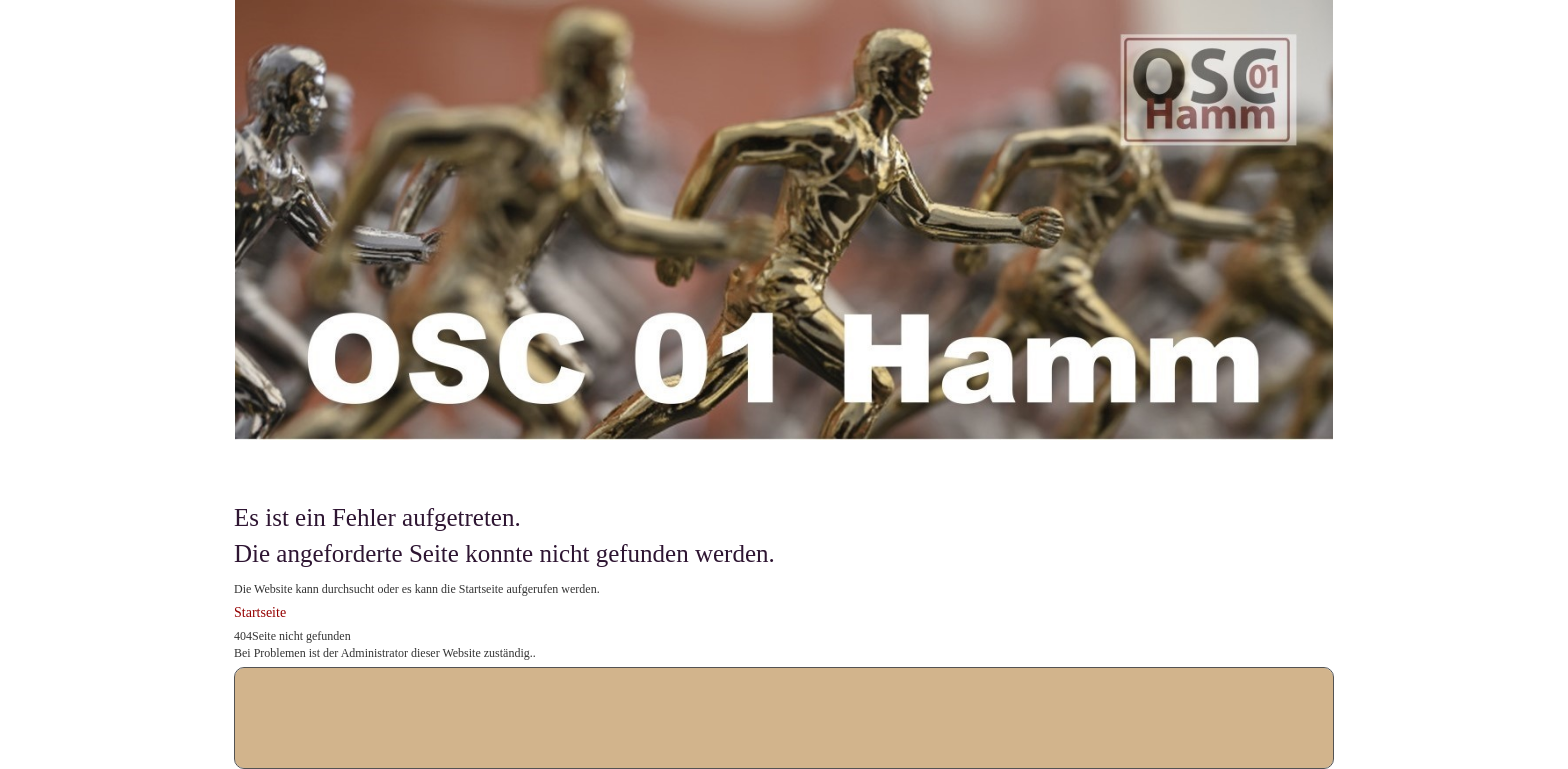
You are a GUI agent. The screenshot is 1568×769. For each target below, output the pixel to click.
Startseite (260, 612)
